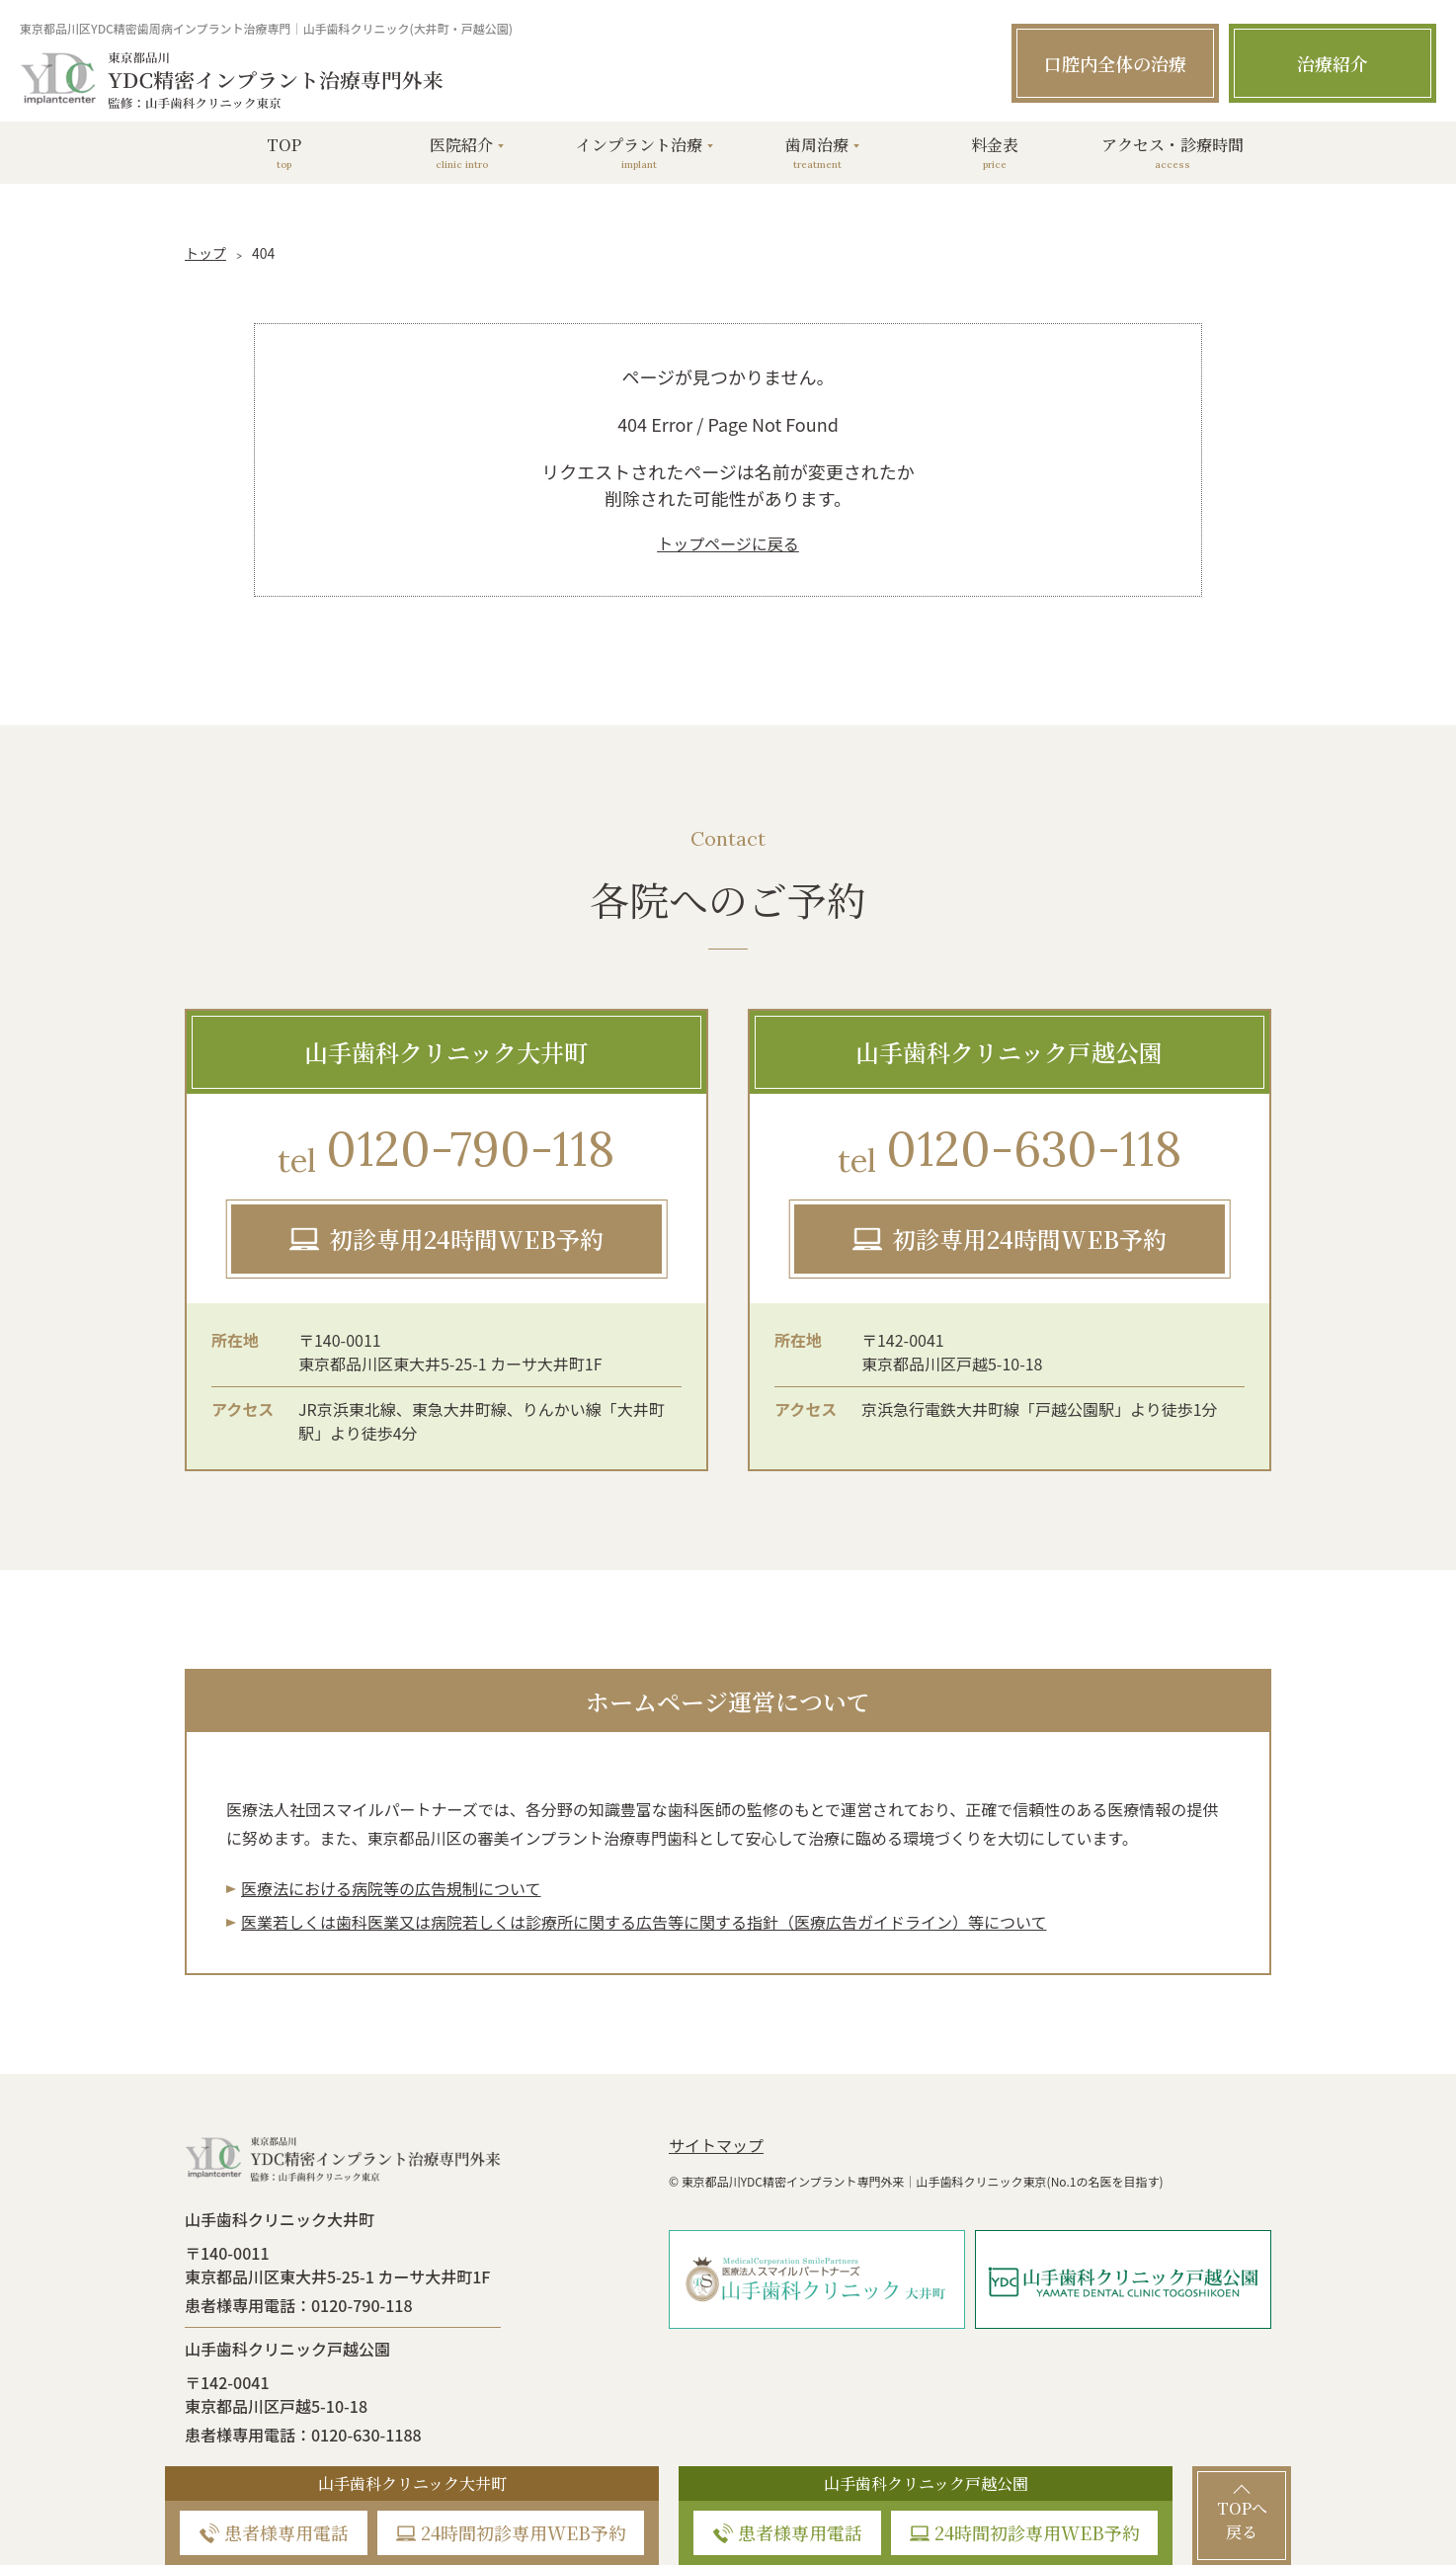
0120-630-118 (1009, 1151)
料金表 (995, 152)
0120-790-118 (446, 1151)
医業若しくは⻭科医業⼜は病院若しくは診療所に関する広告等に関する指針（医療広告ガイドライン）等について (644, 1922)
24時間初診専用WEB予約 (523, 2532)
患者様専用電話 (286, 2532)
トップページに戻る (728, 543)
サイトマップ (716, 2145)
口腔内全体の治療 (1115, 63)
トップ (205, 253)
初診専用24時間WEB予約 (466, 1238)
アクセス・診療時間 (1172, 152)
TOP (283, 152)
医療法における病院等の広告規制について (391, 1888)
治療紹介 (1332, 63)
